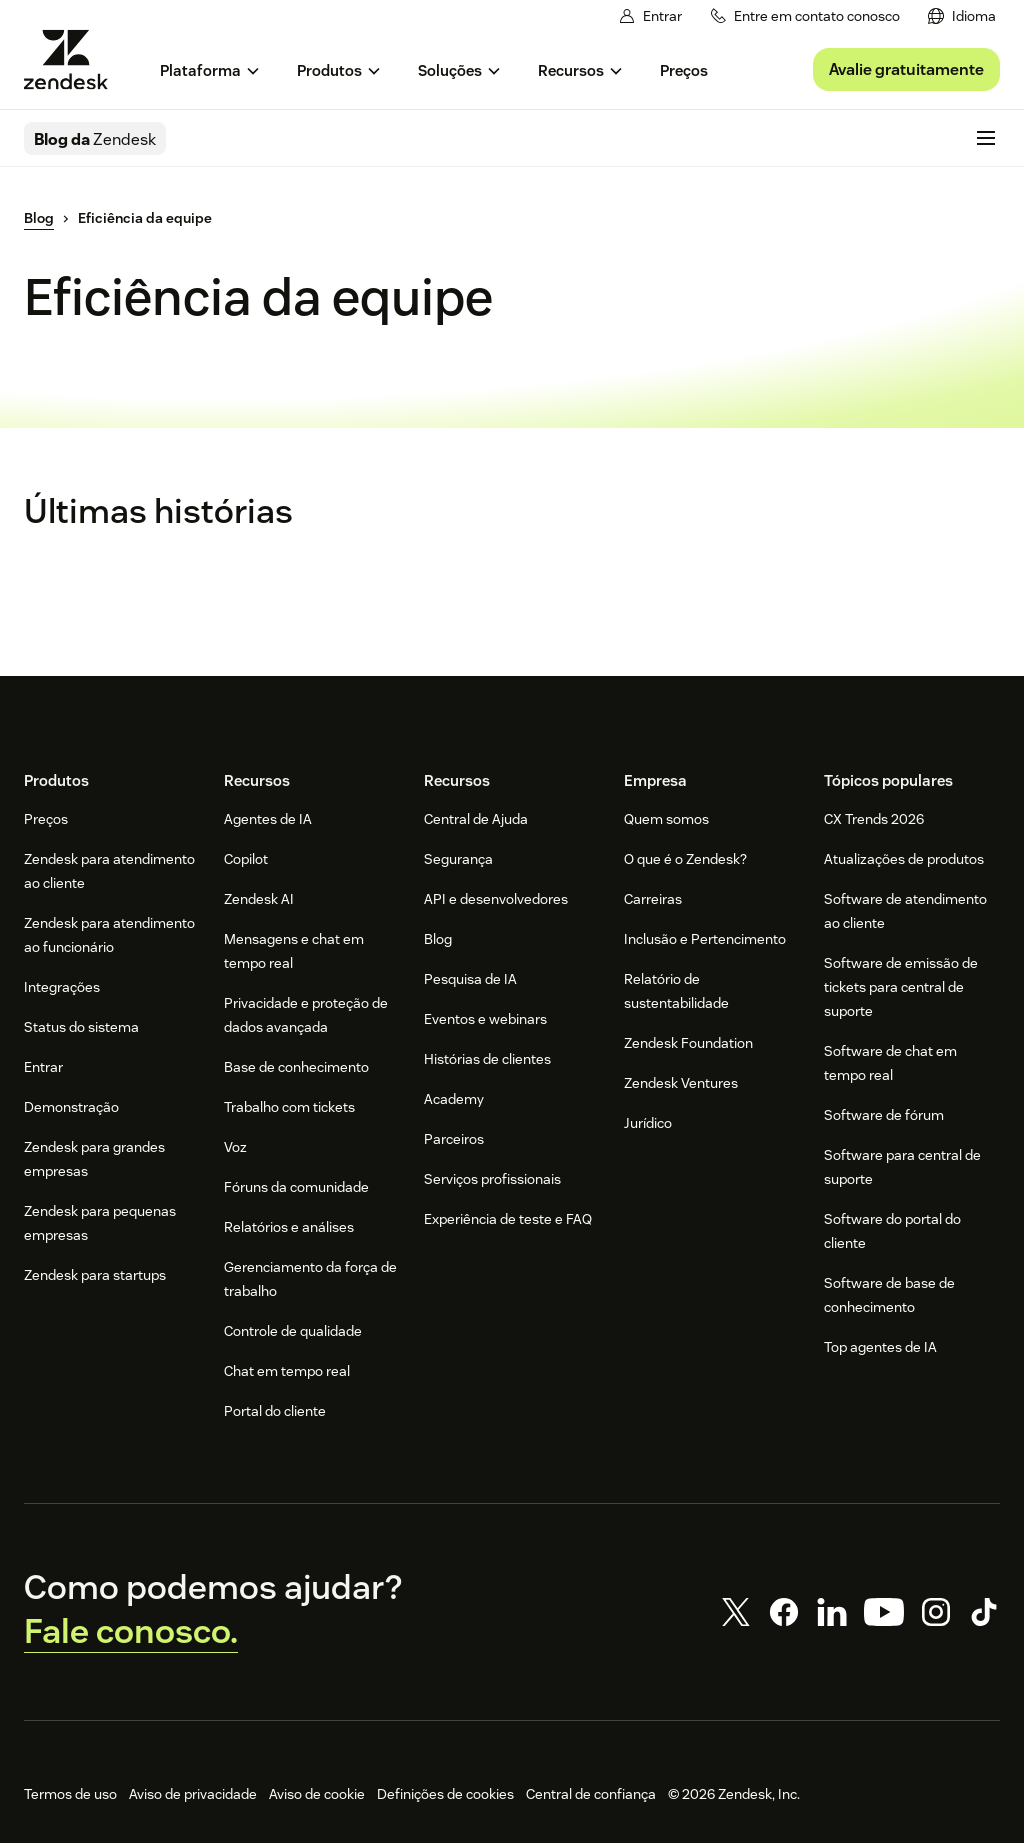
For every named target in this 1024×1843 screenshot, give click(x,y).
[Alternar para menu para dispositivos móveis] (986, 138)
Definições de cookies (445, 1794)
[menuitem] (962, 16)
